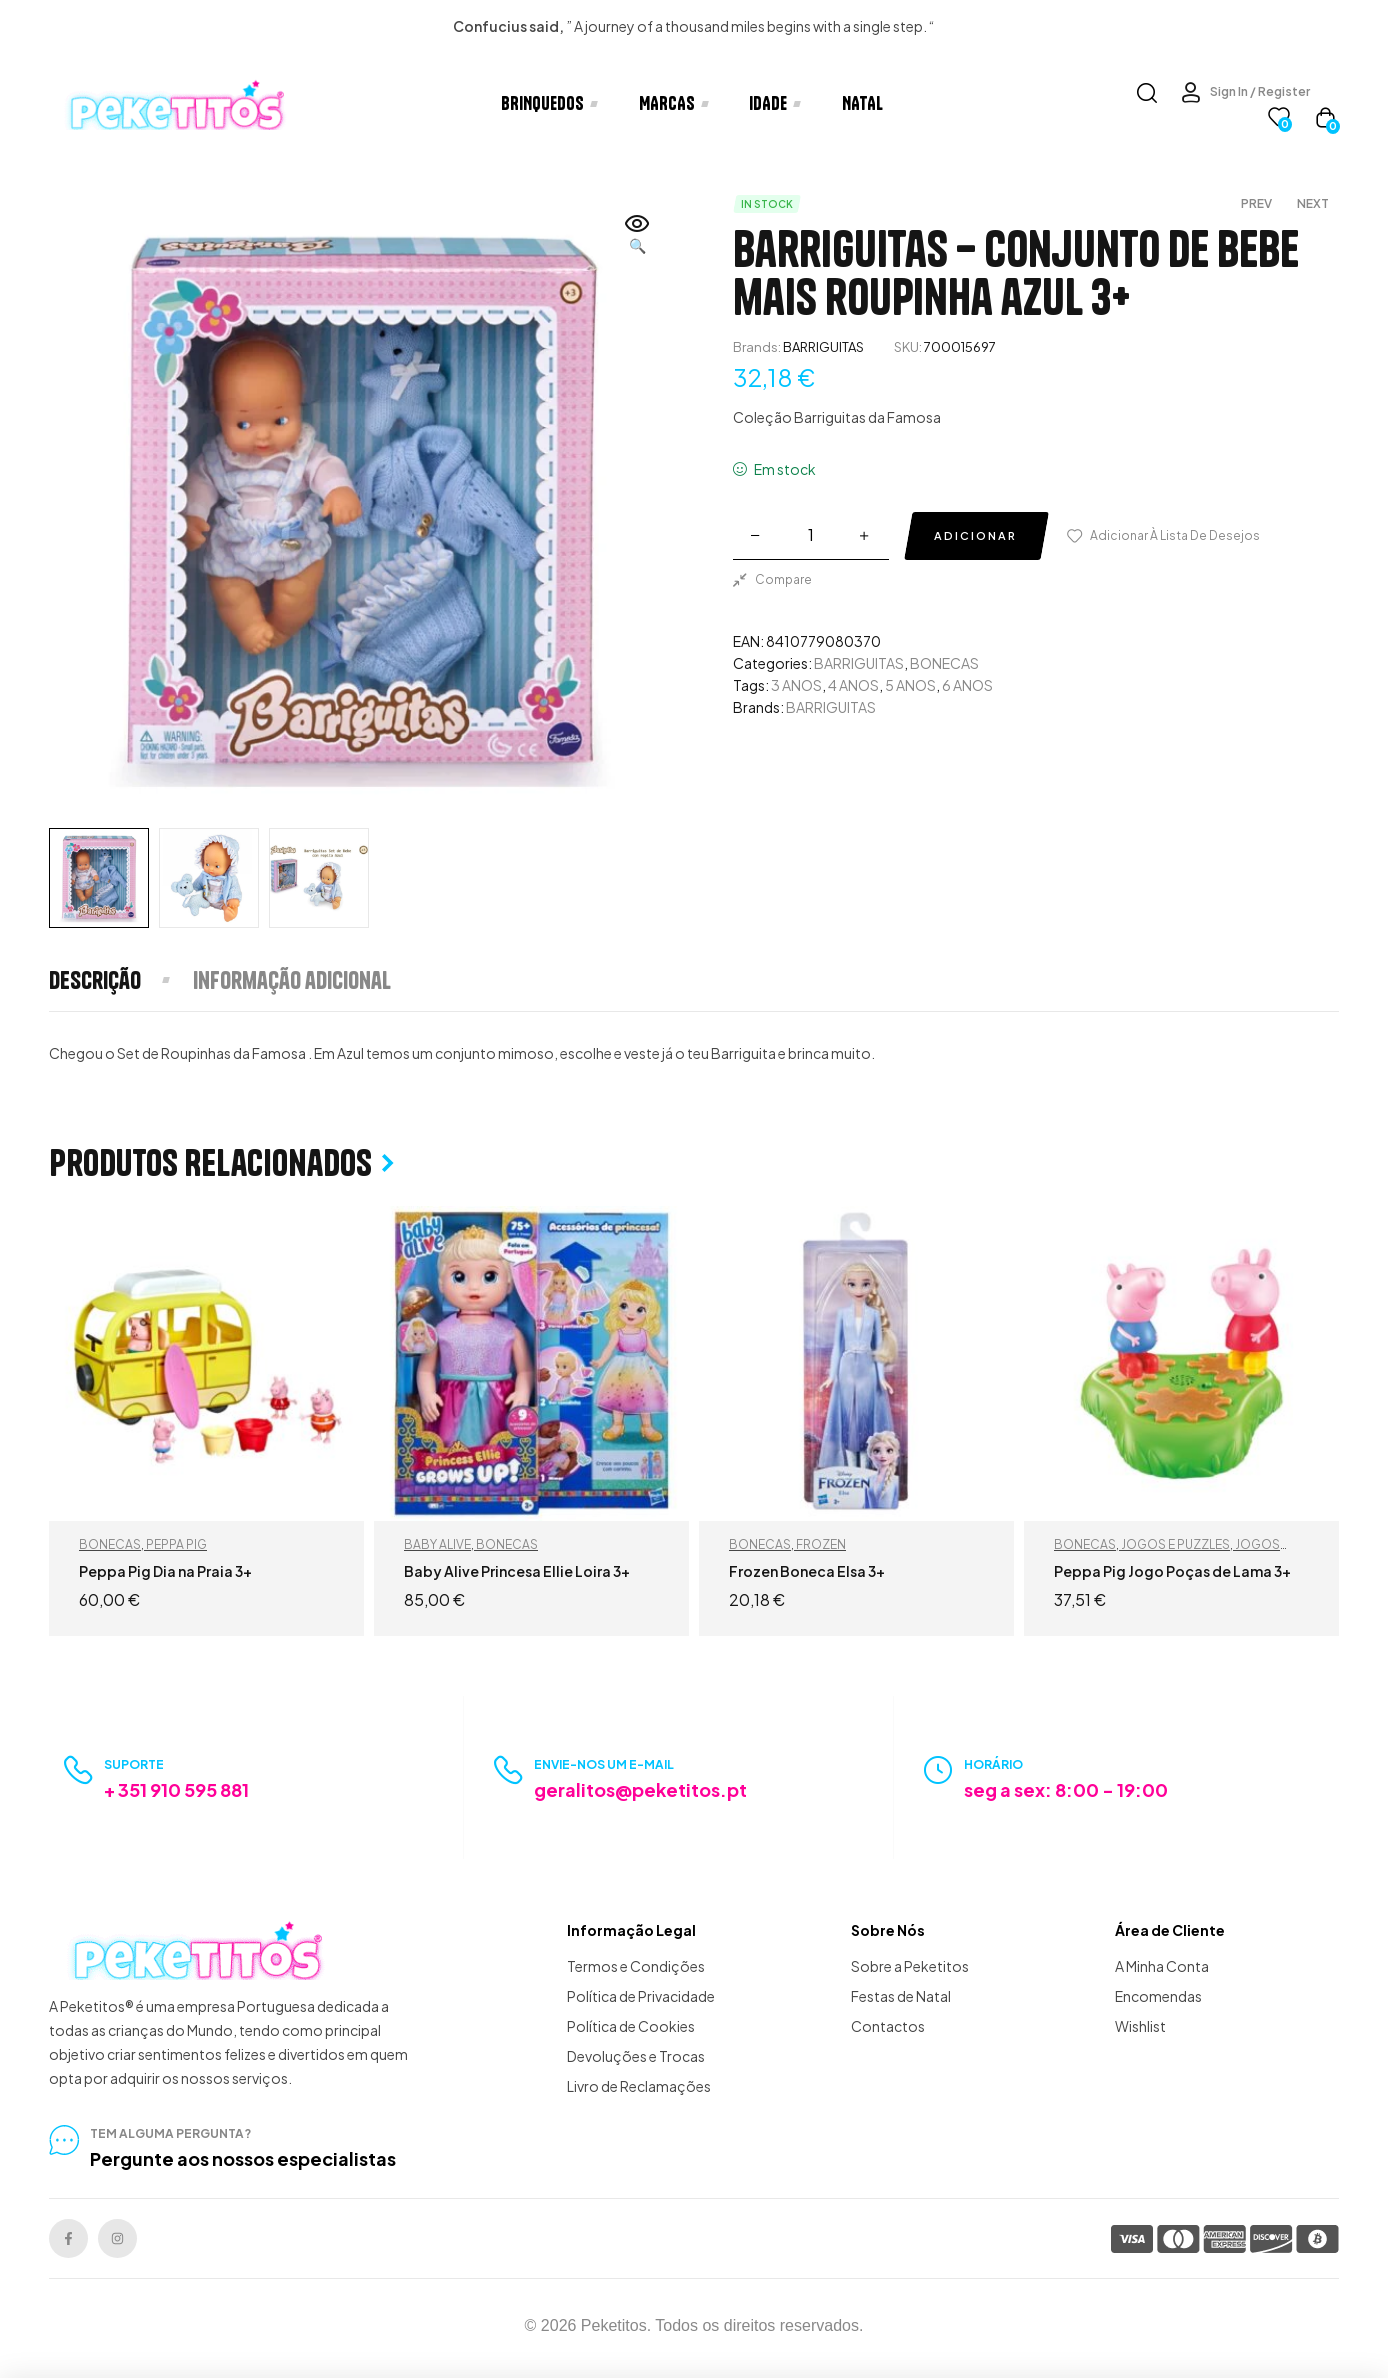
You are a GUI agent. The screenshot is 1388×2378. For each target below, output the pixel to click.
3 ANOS (796, 685)
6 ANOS (967, 685)
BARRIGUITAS (823, 347)
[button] (638, 236)
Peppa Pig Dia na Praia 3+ (165, 1571)
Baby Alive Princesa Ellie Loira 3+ (517, 1571)
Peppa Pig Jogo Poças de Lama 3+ (1172, 1571)
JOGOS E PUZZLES (1175, 1544)
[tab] (120, 980)
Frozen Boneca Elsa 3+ (807, 1571)
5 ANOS (910, 685)
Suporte (134, 1764)
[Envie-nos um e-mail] (508, 1770)
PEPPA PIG (176, 1544)
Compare (783, 579)
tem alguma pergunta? (170, 2133)
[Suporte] (78, 1770)
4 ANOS (853, 685)
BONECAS (944, 663)
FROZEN (821, 1544)
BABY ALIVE (437, 1544)
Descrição (95, 980)
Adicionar (975, 535)
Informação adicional (292, 980)
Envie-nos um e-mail (604, 1764)
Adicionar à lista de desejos (1175, 535)
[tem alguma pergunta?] (64, 2140)
